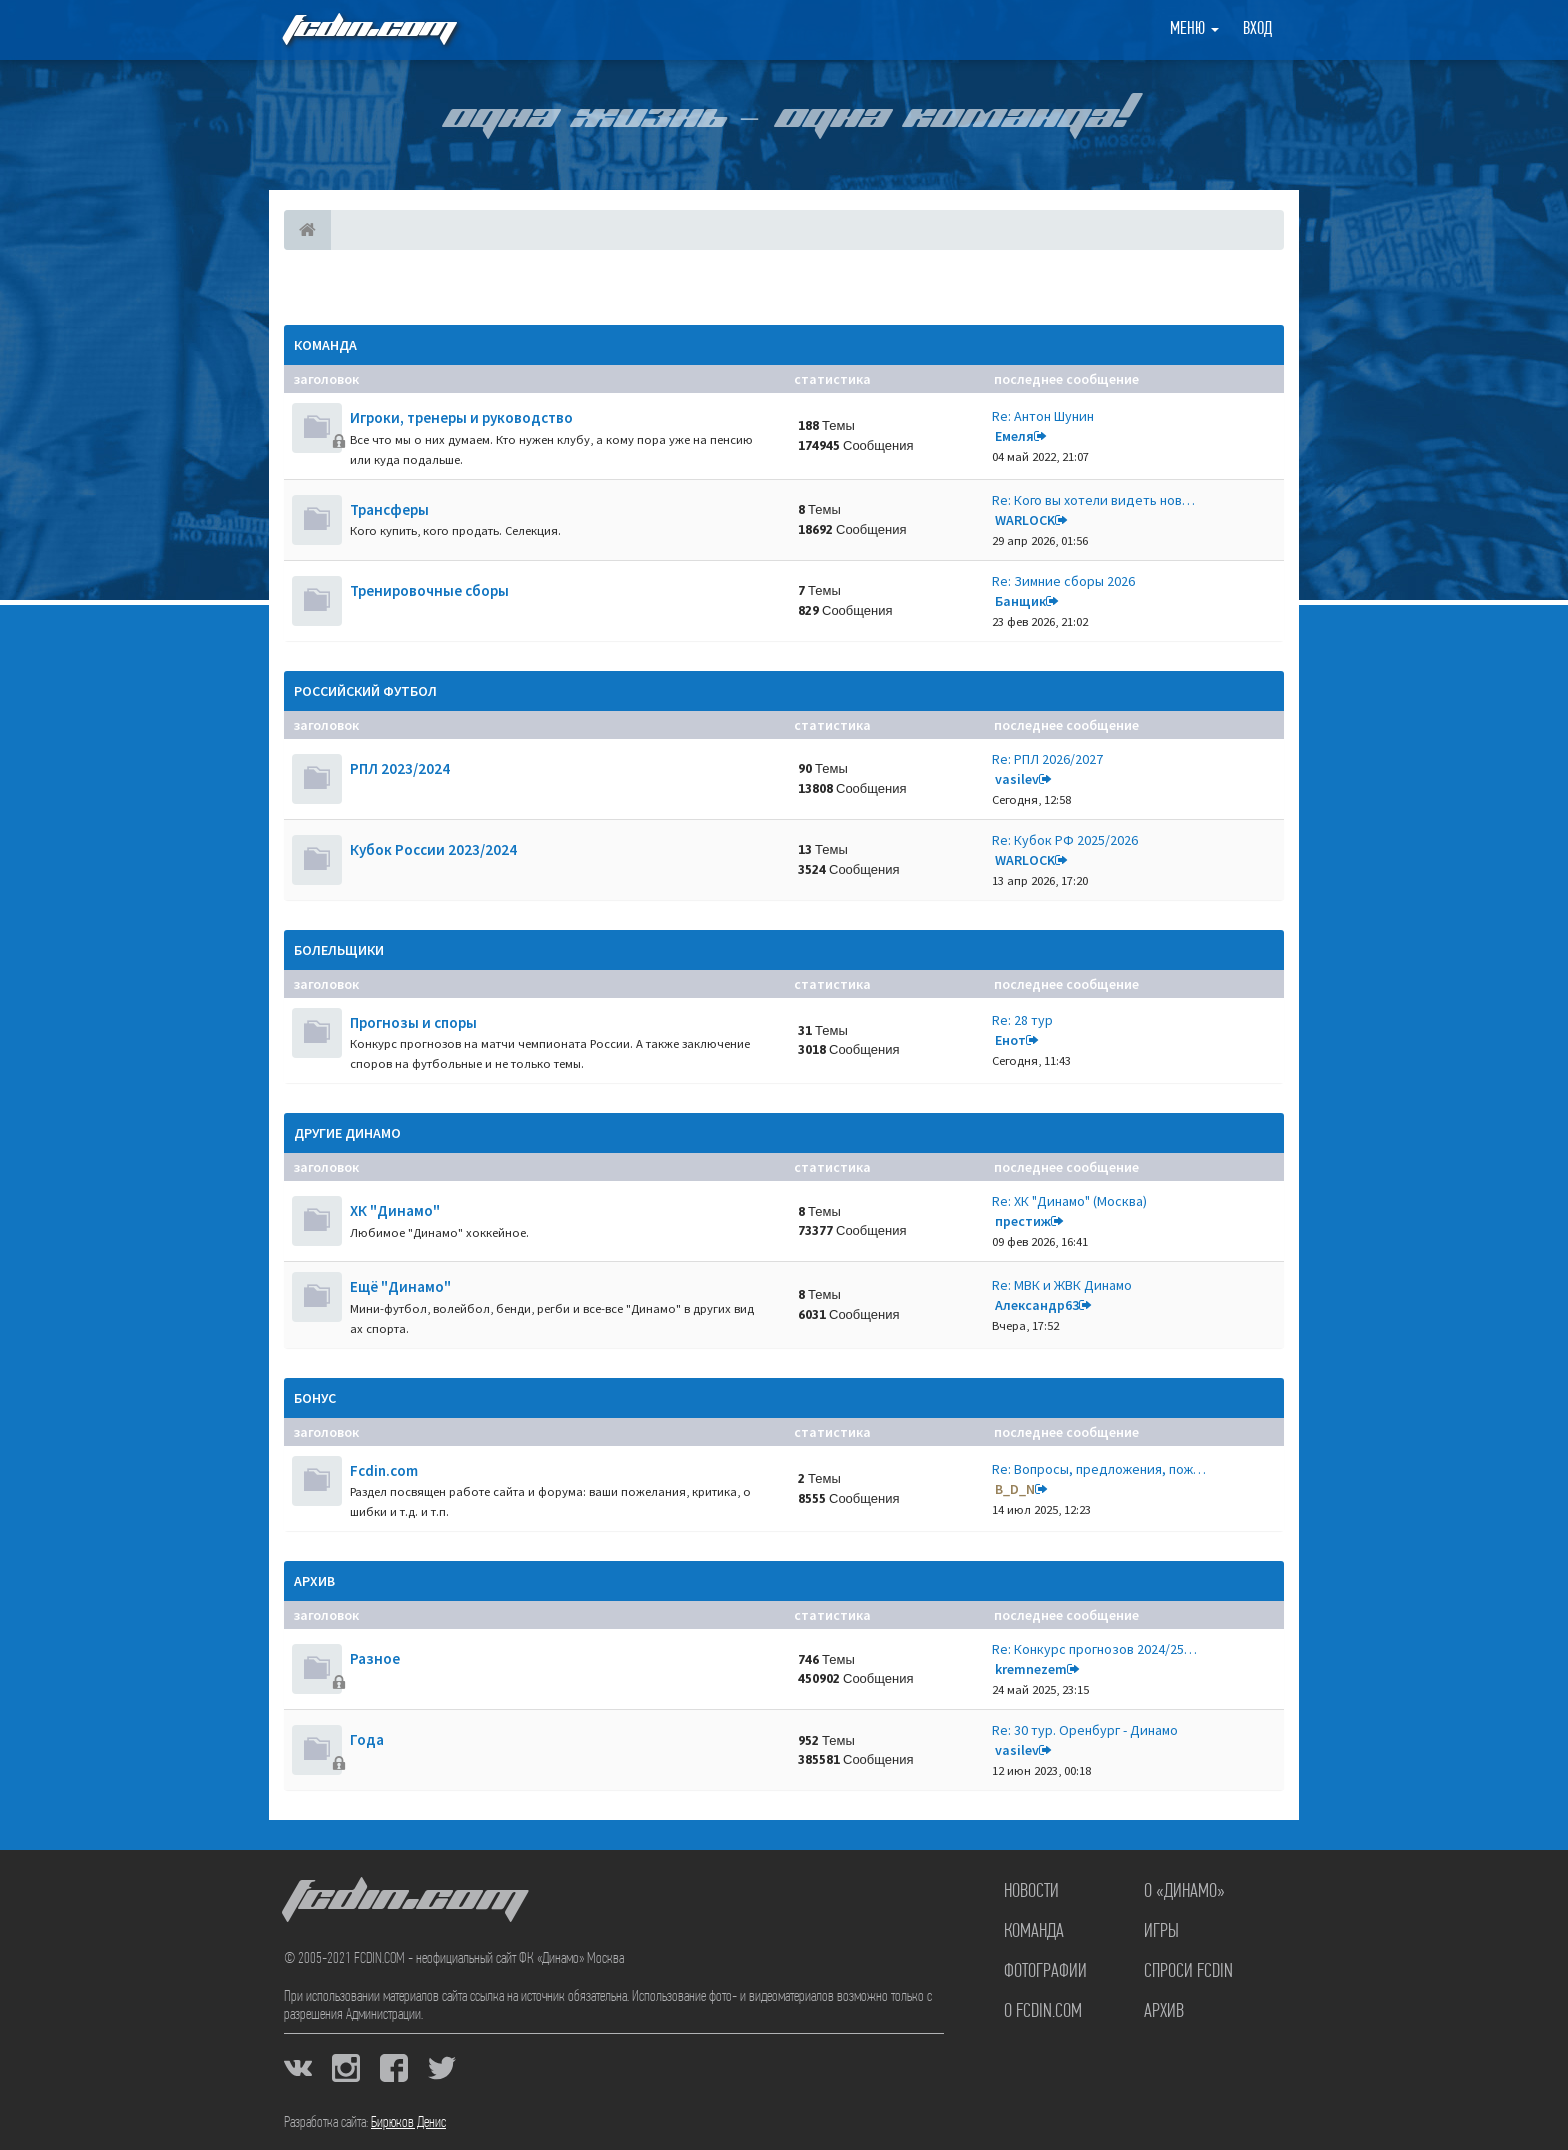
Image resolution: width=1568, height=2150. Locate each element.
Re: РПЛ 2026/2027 (1047, 759)
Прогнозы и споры (413, 1022)
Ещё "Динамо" (400, 1286)
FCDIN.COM (368, 29)
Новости (1031, 1892)
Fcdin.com (384, 1470)
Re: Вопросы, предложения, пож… (1099, 1469)
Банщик (1020, 601)
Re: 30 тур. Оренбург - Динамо (1085, 1730)
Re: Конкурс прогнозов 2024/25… (1094, 1649)
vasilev (1017, 779)
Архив (314, 1581)
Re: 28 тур (1022, 1020)
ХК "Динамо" (395, 1210)
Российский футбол (365, 691)
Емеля (1014, 436)
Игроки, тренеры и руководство (461, 417)
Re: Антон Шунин (1043, 416)
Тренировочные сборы (429, 590)
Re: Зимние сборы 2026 (1063, 581)
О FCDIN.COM (1043, 2012)
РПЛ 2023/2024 (400, 768)
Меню (1194, 29)
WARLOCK (1025, 520)
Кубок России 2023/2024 (433, 849)
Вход (1257, 29)
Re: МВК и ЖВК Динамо (1062, 1285)
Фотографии (1045, 1972)
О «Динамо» (1184, 1892)
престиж (1023, 1221)
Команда (325, 345)
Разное (375, 1658)
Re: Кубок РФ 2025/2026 (1065, 840)
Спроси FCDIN (1188, 1972)
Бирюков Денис (408, 2123)
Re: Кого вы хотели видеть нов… (1093, 500)
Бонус (315, 1398)
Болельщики (339, 950)
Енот (1010, 1040)
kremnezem (1031, 1669)
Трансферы (389, 509)
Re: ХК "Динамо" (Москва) (1069, 1201)
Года (367, 1739)
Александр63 (1037, 1305)
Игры (1161, 1932)
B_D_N (1015, 1489)
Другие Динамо (347, 1133)
